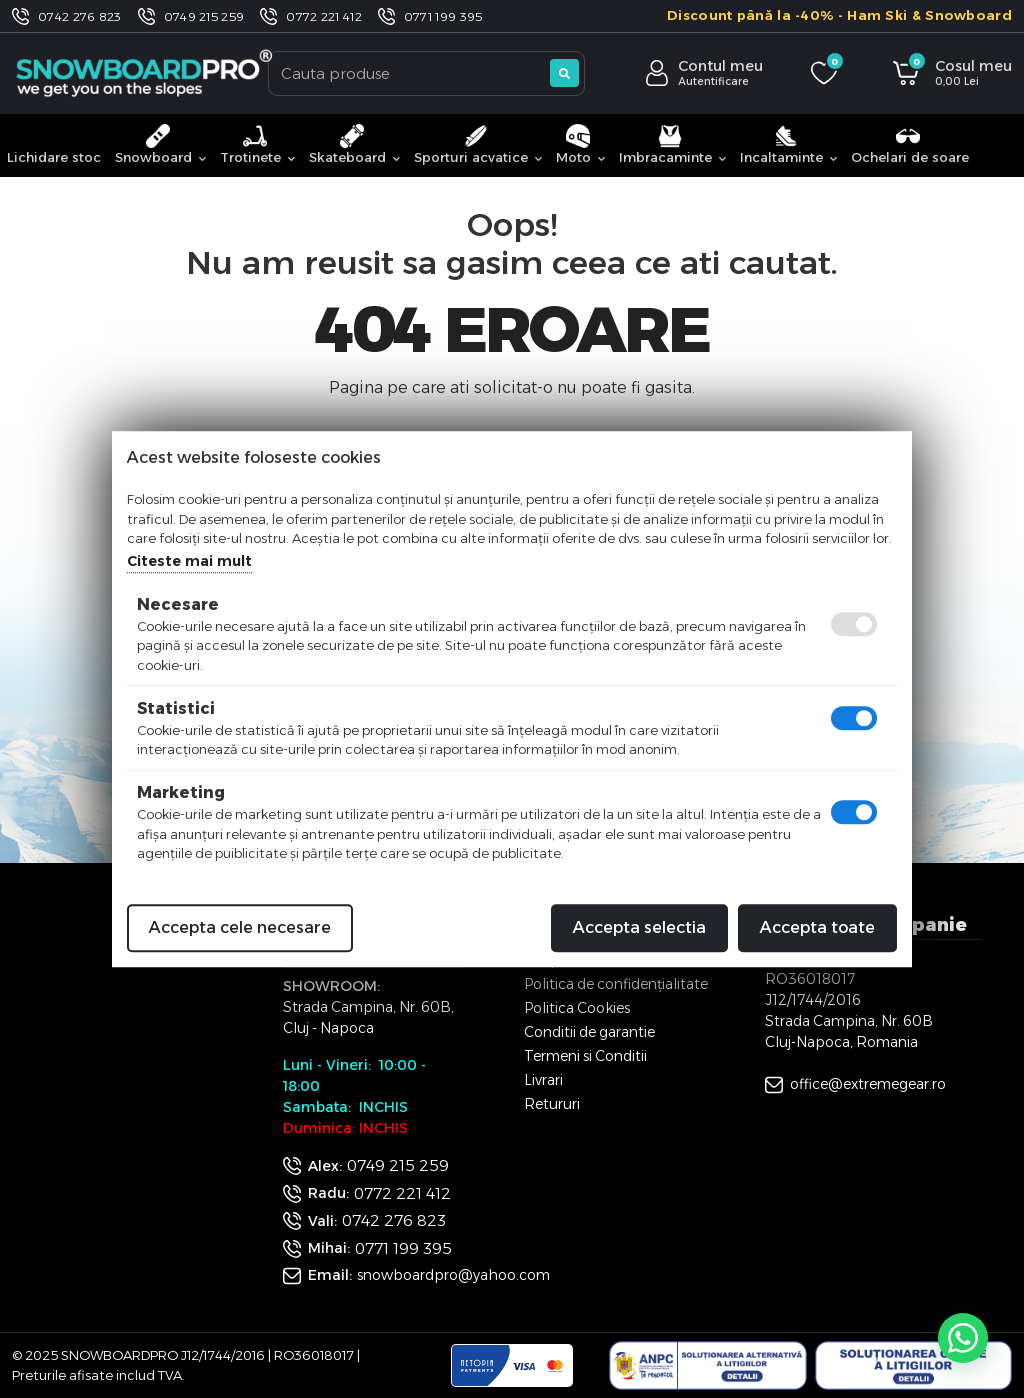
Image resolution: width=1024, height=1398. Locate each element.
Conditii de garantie (589, 1032)
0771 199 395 (443, 16)
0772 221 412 (324, 16)
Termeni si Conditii (585, 1056)
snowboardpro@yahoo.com (453, 1275)
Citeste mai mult (189, 561)
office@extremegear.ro (868, 1084)
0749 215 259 (204, 16)
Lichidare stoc (54, 157)
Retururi (552, 1104)
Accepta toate (817, 927)
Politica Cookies (577, 1008)
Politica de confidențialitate (616, 984)
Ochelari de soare (910, 144)
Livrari (543, 1080)
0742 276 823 (80, 16)
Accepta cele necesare (240, 927)
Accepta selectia (639, 927)
